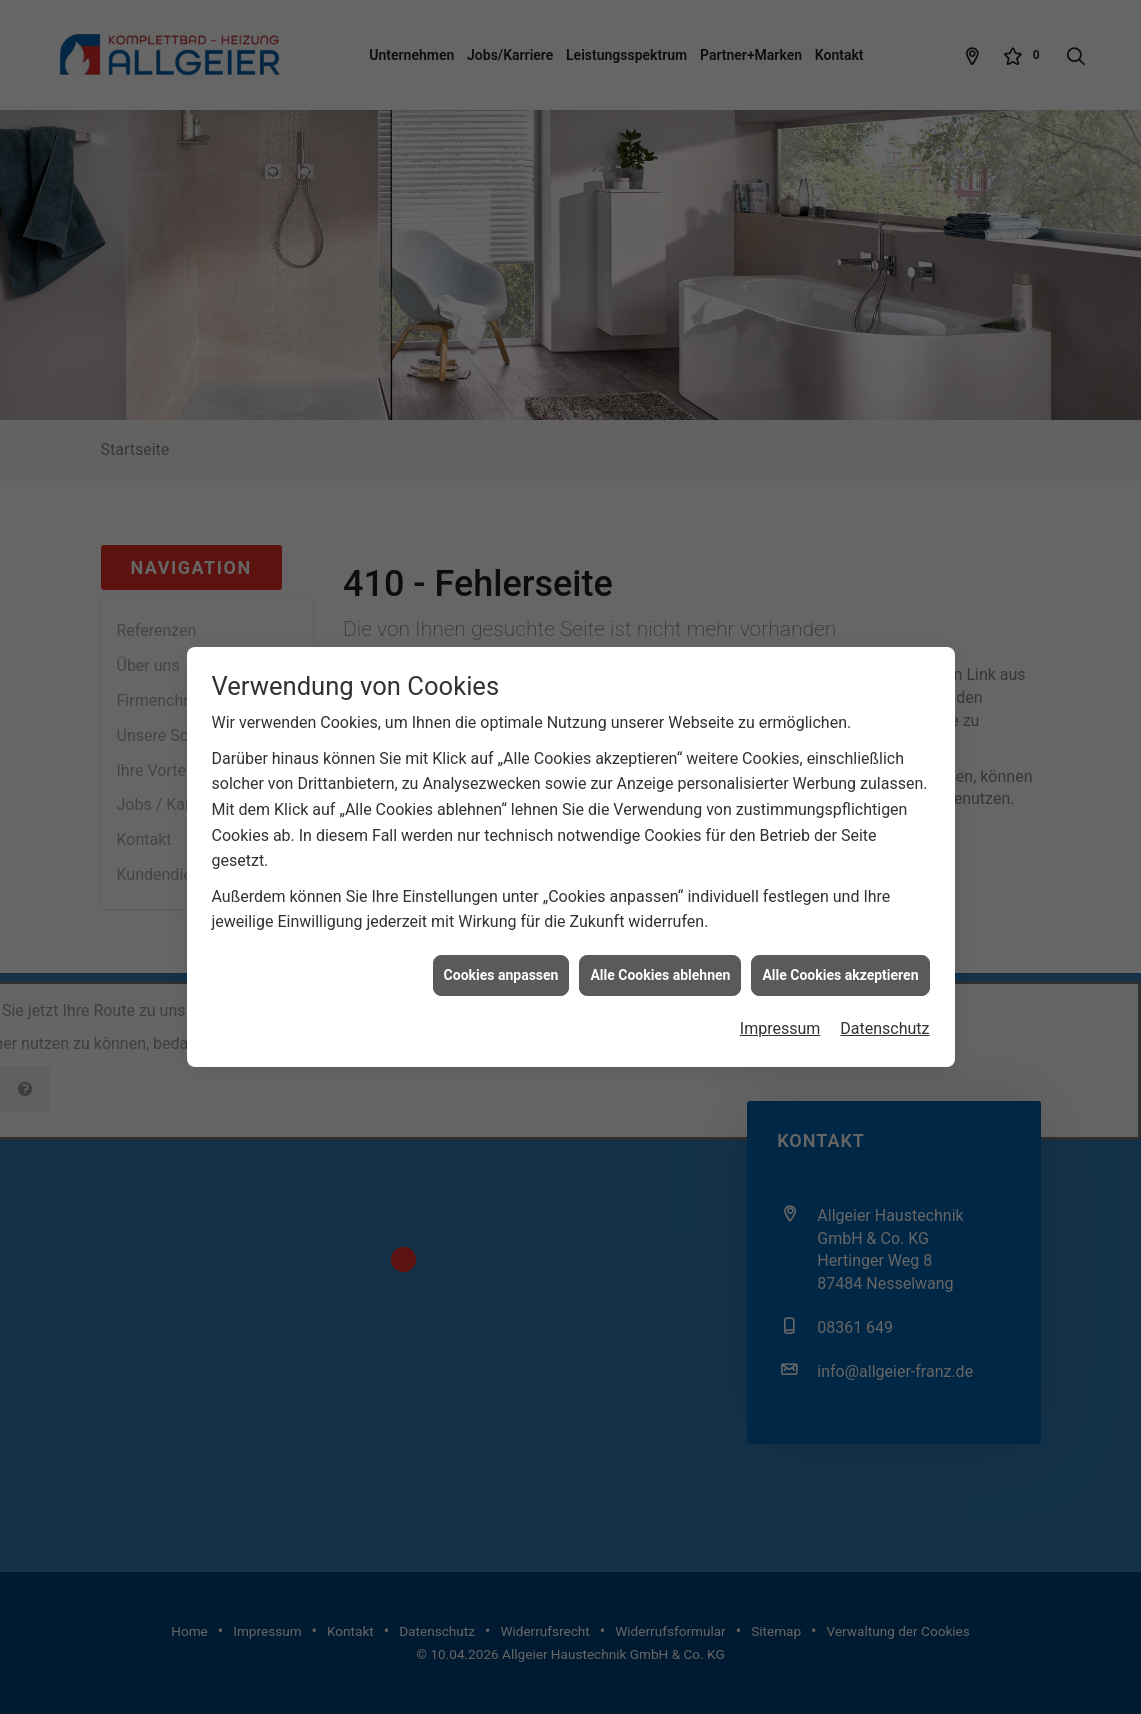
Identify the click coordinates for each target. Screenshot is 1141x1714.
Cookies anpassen (501, 926)
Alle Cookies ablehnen (660, 926)
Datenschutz (884, 980)
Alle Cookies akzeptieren (840, 926)
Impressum (780, 980)
